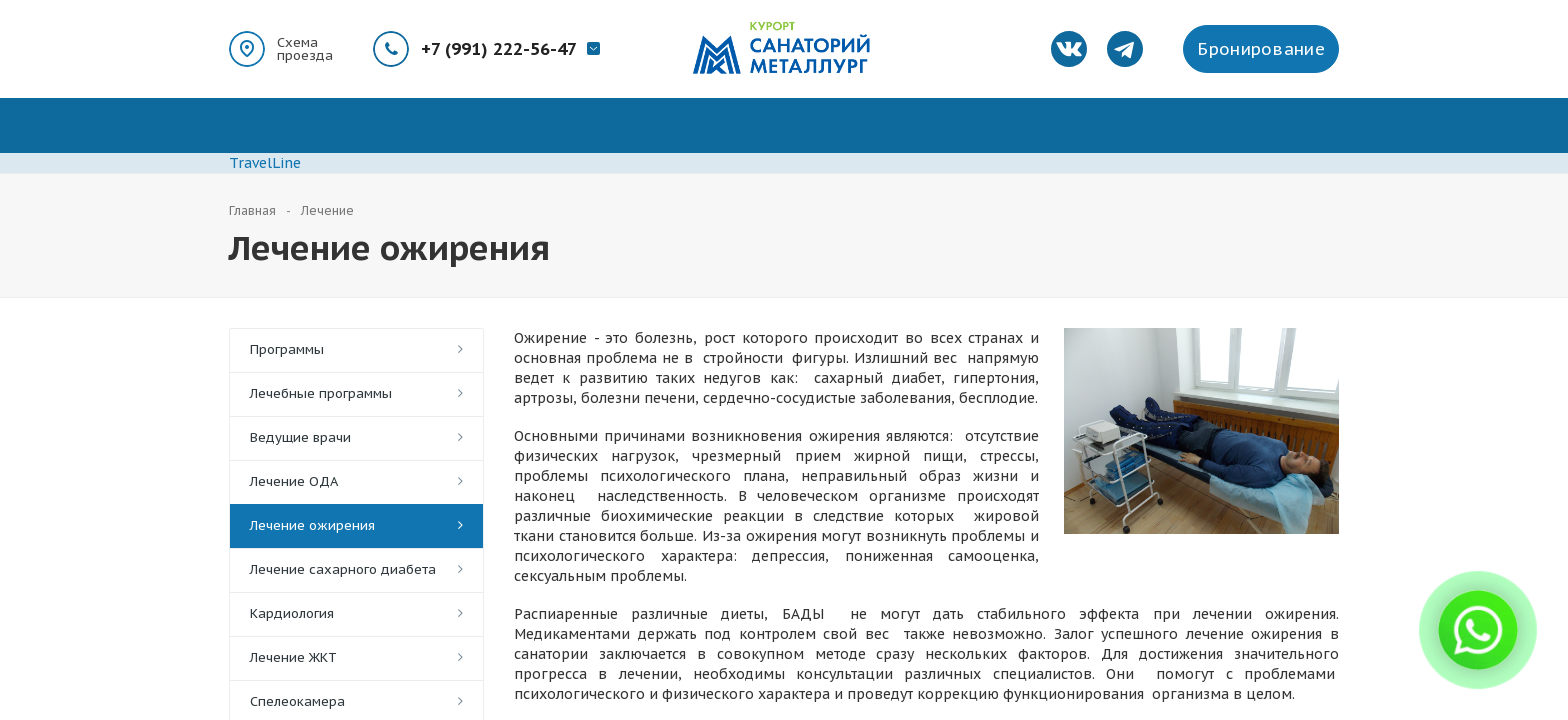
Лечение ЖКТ (293, 657)
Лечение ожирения (312, 525)
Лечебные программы (321, 393)
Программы (287, 349)
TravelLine (265, 163)
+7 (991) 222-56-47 (499, 49)
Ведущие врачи (300, 437)
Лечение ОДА (294, 481)
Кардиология (292, 613)
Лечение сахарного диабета (343, 569)
